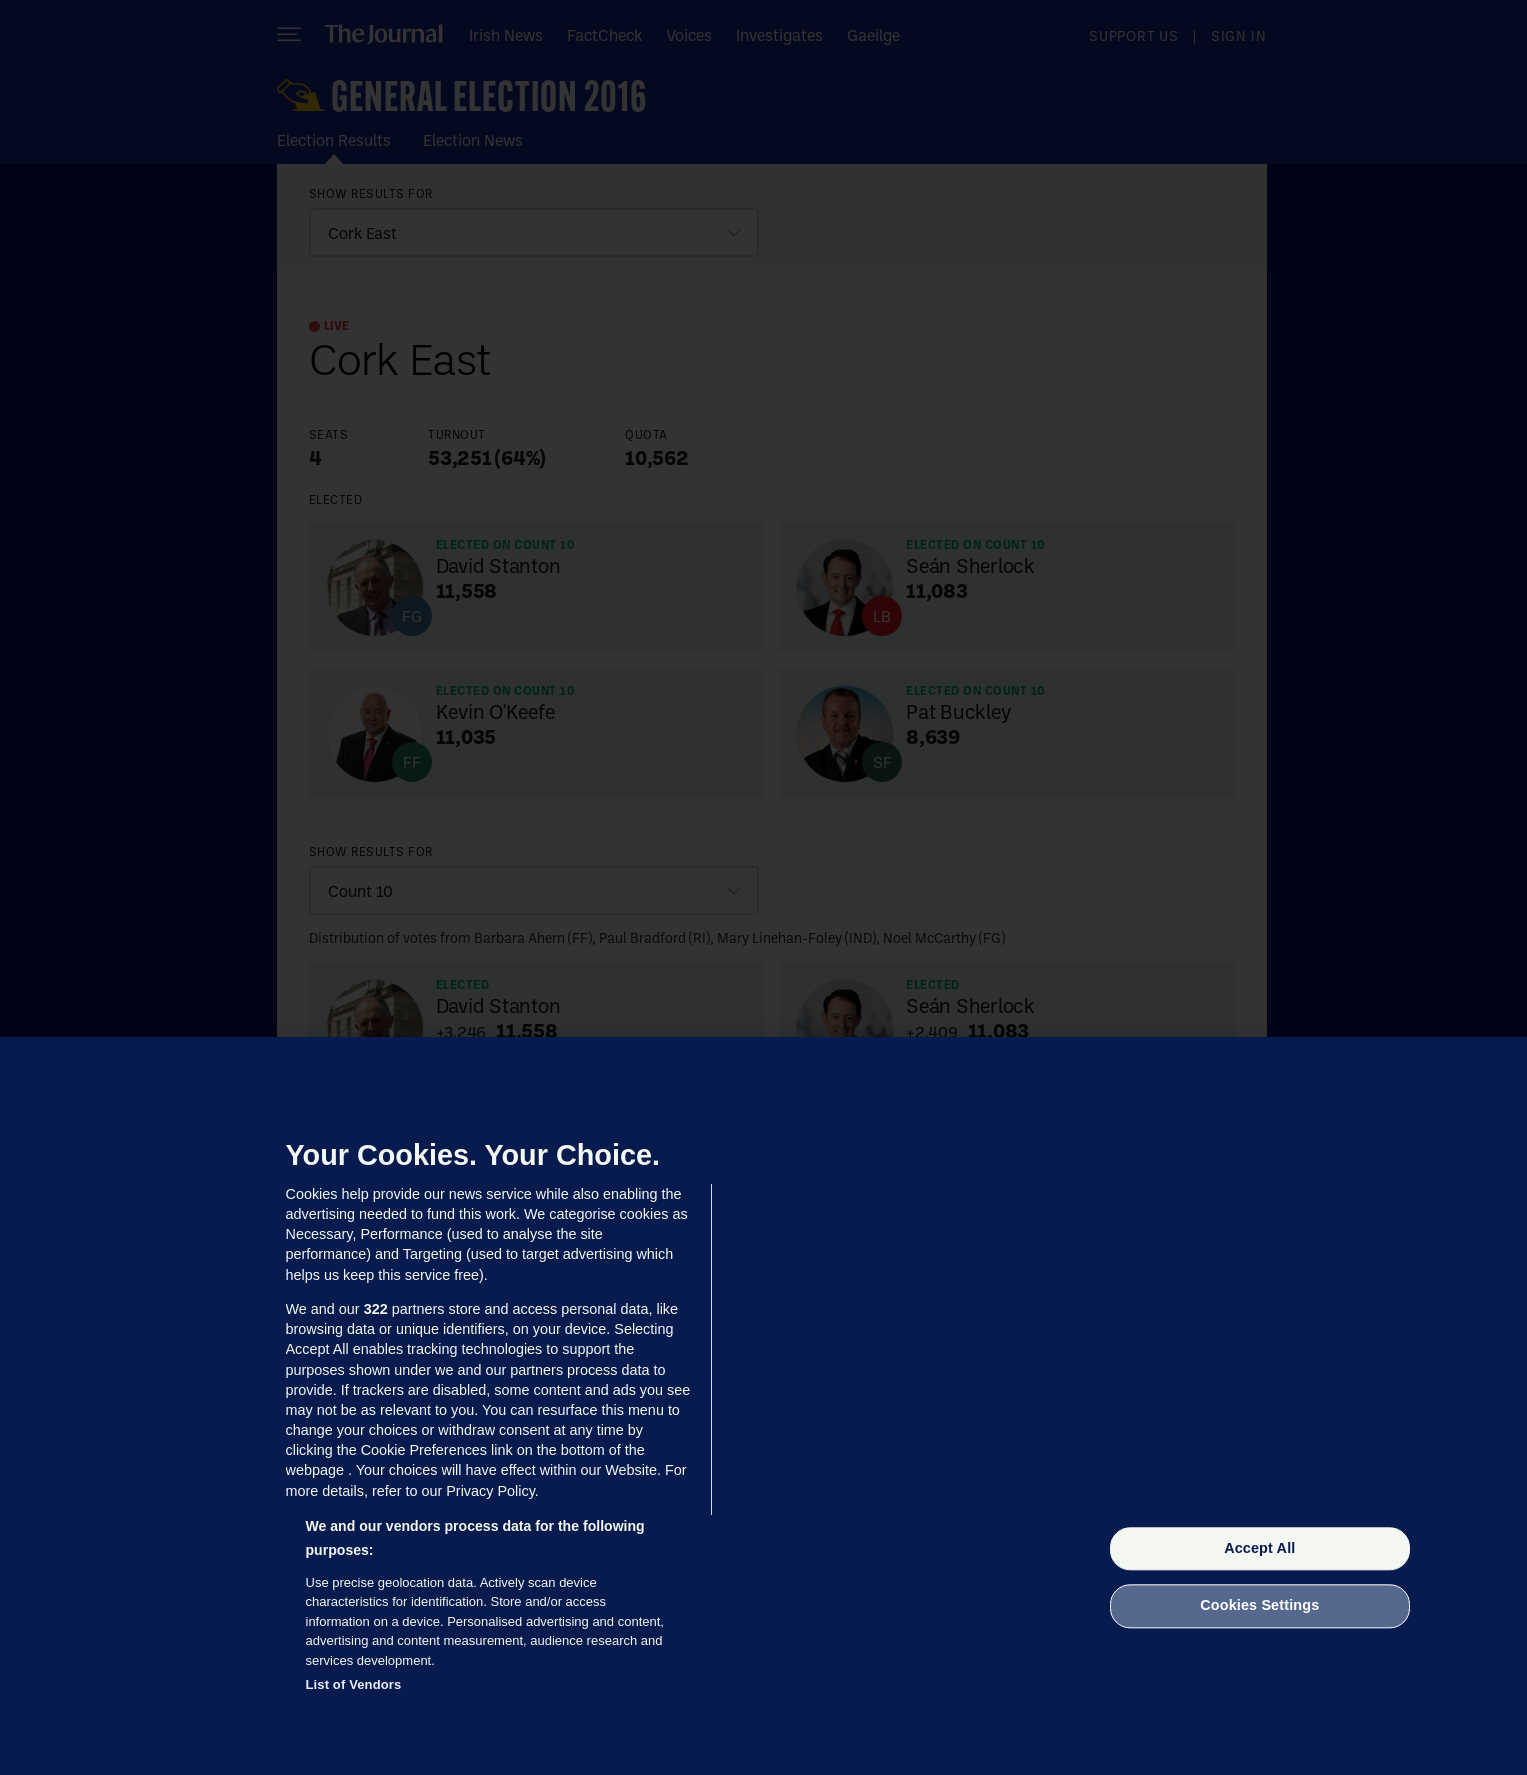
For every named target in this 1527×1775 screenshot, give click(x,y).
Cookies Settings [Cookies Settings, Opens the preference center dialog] (1259, 1606)
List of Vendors (354, 1684)
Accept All (1259, 1548)
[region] (763, 1406)
